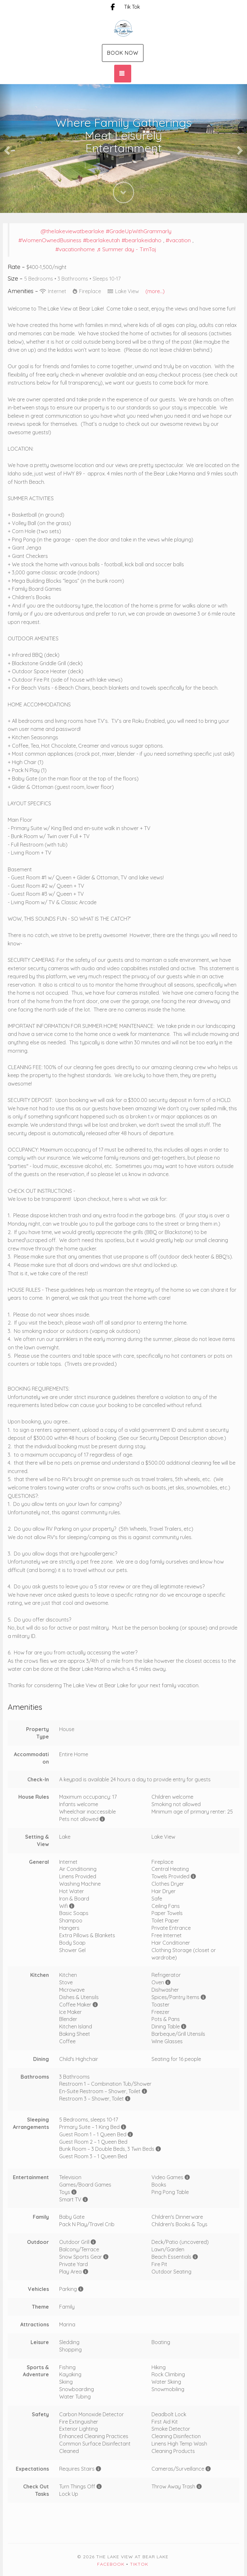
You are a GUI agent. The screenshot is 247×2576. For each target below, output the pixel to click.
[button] (6, 148)
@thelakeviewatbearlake (72, 231)
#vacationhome (75, 249)
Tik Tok (132, 7)
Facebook (110, 2564)
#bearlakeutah (101, 240)
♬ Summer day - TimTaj (126, 249)
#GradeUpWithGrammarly (138, 231)
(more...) (155, 291)
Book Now (122, 53)
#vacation (178, 240)
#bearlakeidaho (141, 240)
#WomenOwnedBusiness (49, 240)
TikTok (139, 2564)
